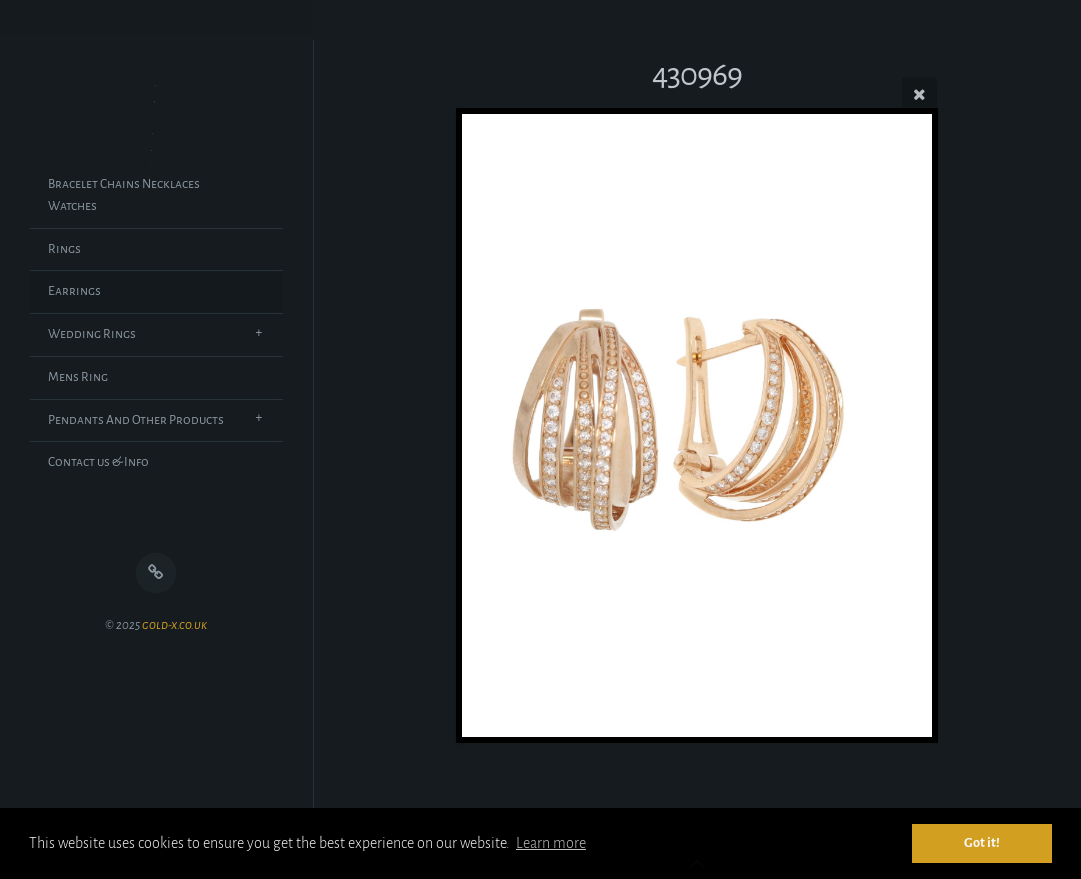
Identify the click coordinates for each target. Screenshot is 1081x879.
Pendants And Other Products (136, 420)
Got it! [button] (982, 842)
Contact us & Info (98, 462)
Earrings (74, 291)
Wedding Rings (92, 334)
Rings (64, 249)
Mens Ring (78, 377)
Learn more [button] (551, 843)
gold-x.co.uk (174, 625)
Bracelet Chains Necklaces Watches (124, 195)
